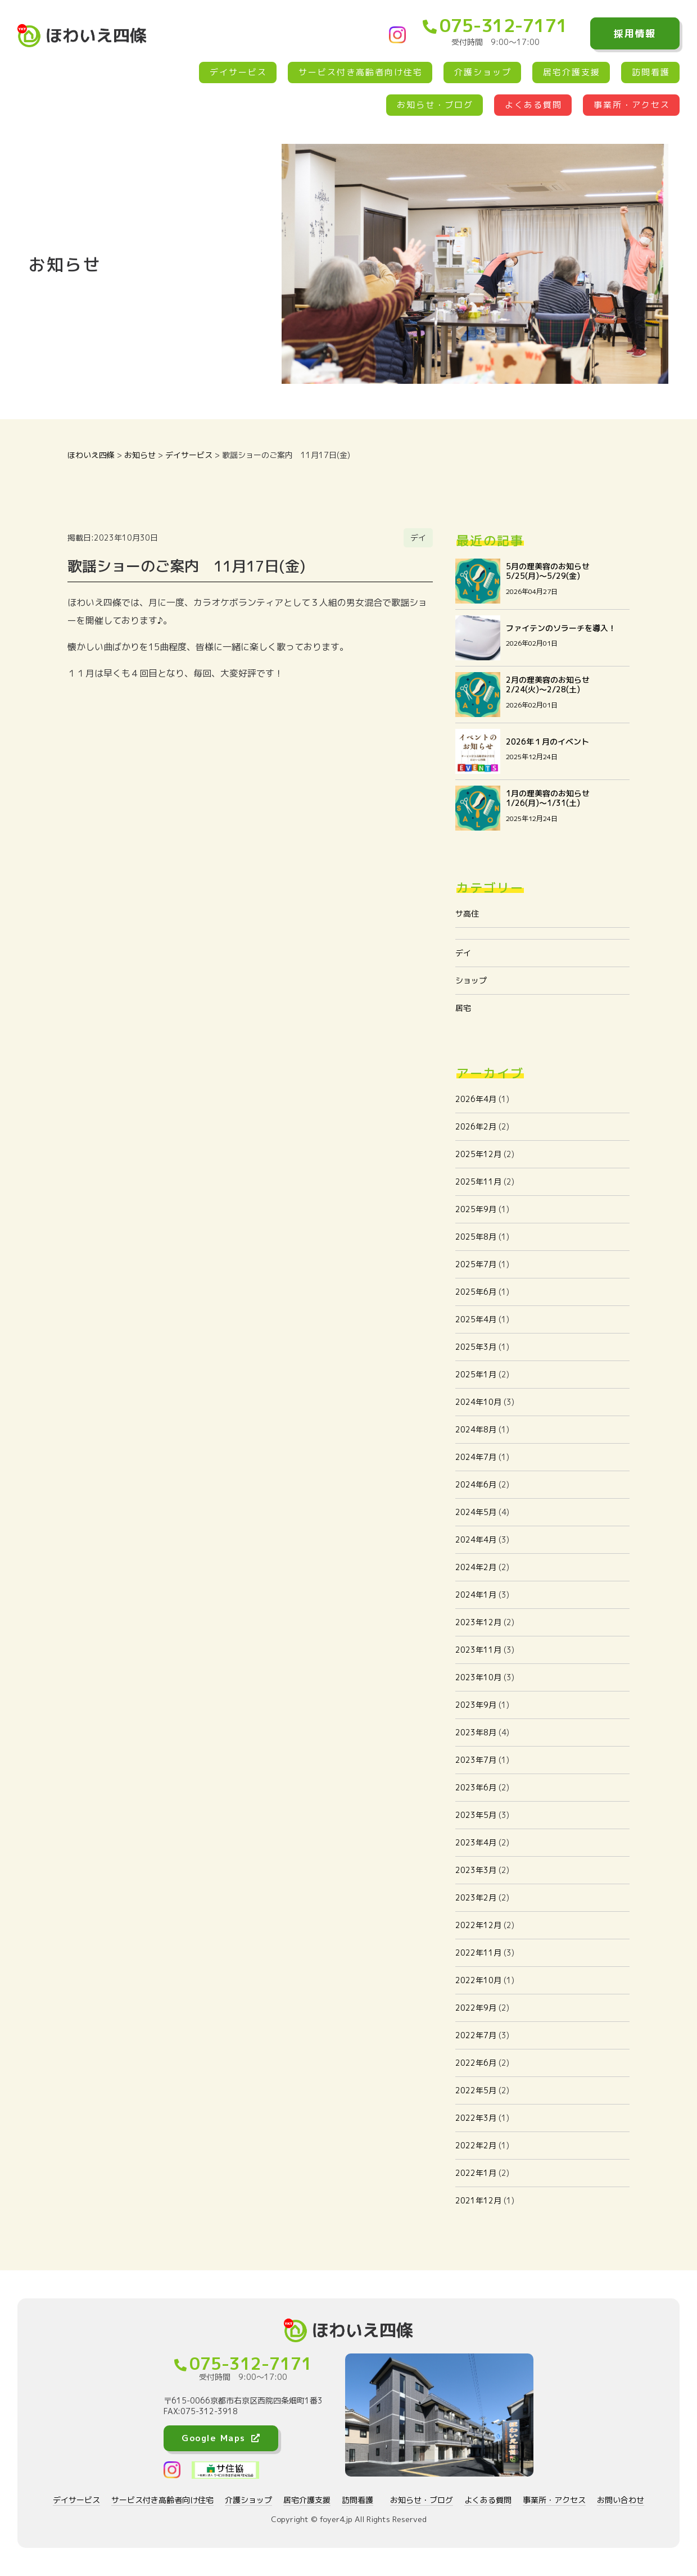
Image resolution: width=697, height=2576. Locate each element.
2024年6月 (475, 1484)
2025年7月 (475, 1264)
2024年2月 (475, 1567)
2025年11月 (478, 1181)
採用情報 (635, 33)
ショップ (471, 980)
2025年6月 (475, 1291)
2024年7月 (475, 1457)
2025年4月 (475, 1319)
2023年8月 (475, 1732)
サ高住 (467, 913)
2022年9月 (475, 2007)
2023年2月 (475, 1897)
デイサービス (238, 72)
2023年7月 (475, 1759)
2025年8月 (475, 1236)
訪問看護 (651, 72)
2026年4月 (475, 1099)
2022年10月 (478, 1980)
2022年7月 (475, 2035)
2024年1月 (475, 1594)
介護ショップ (483, 72)
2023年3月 (475, 1870)
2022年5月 (475, 2090)
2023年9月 (475, 1704)
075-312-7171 (495, 25)
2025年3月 (475, 1346)
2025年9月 (475, 1209)
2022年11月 (478, 1952)
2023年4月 (475, 1842)
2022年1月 (475, 2172)
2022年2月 (475, 2145)
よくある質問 (533, 105)
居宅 (463, 1008)
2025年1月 (475, 1374)
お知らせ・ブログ (435, 105)
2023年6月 (475, 1787)
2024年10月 (478, 1401)
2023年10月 (478, 1677)
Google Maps (221, 2438)
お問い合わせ (620, 2500)
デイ (463, 952)
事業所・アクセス (632, 105)
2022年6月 (475, 2062)
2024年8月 (475, 1429)
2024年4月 (475, 1539)
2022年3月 (475, 2117)
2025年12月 (478, 1154)
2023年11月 (478, 1649)
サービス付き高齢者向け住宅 (360, 72)
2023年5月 (475, 1814)
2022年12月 (478, 1925)
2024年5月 (475, 1512)
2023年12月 (478, 1622)
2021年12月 (478, 2200)
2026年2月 (475, 1126)
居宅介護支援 (571, 72)
